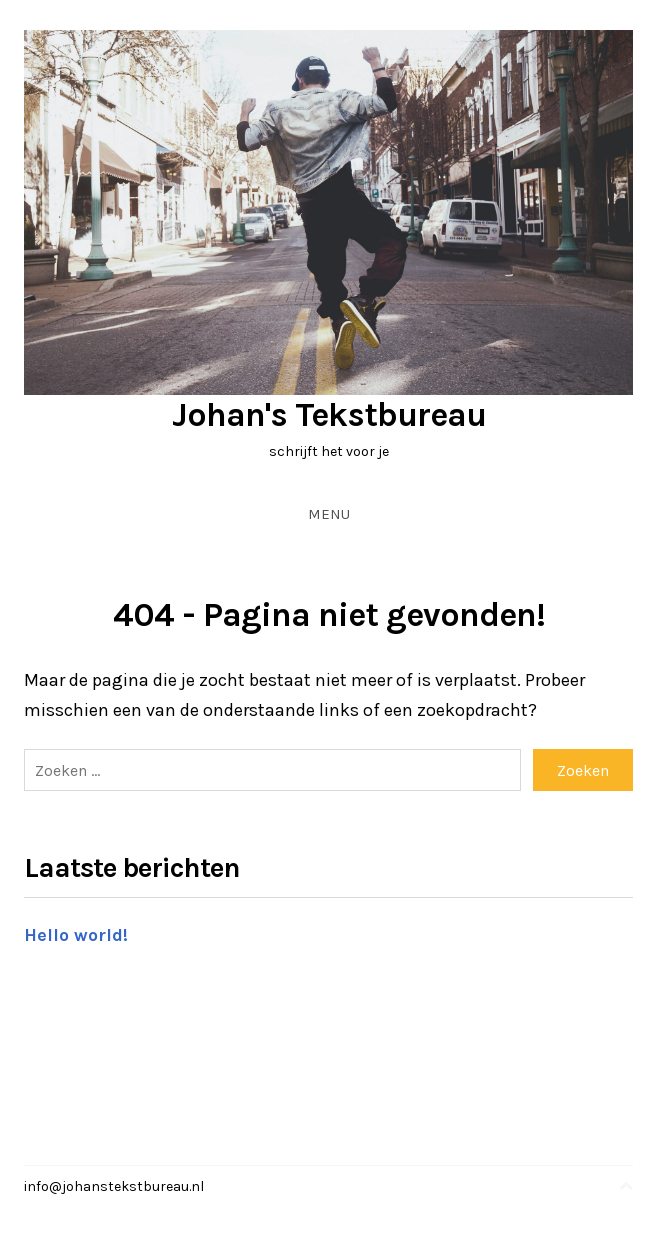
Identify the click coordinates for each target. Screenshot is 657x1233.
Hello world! (76, 935)
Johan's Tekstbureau (329, 415)
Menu (329, 514)
